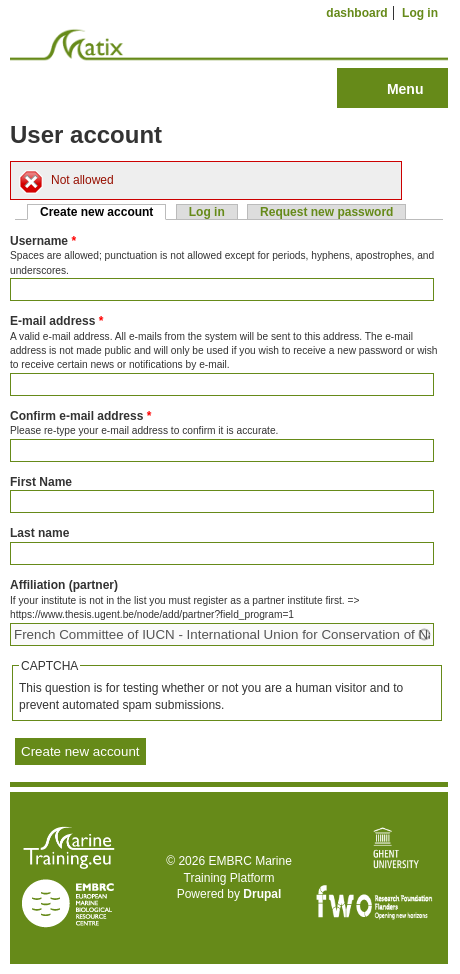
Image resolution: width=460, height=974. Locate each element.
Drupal (262, 894)
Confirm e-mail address (80, 416)
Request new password (326, 212)
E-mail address (56, 321)
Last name (39, 533)
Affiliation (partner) (64, 585)
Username (43, 241)
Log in (420, 13)
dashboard (356, 13)
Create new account (103, 212)
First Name (41, 482)
